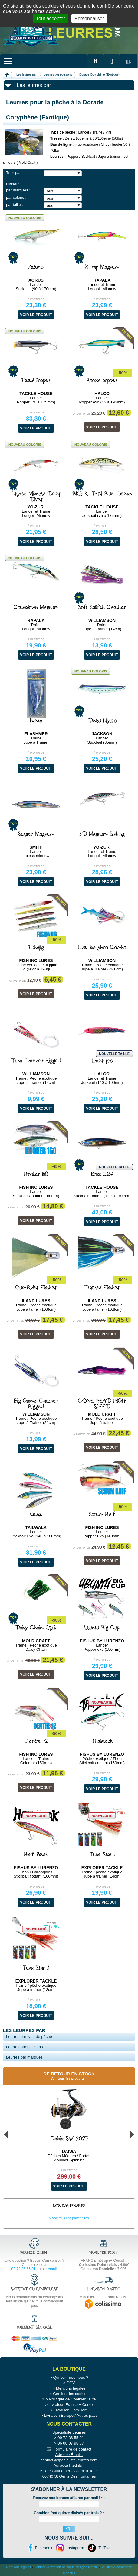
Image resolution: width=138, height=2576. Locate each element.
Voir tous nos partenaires (70, 2218)
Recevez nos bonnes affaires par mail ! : (69, 2498)
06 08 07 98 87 (71, 2443)
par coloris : (16, 197)
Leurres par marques (24, 2057)
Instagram (75, 2548)
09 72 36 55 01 (24, 2269)
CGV (71, 2383)
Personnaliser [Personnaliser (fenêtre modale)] (89, 18)
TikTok (104, 2548)
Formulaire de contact (72, 2449)
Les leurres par (26, 74)
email (52, 2269)
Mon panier (127, 66)
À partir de (36, 299)
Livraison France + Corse (71, 2404)
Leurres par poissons (58, 74)
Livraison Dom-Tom (71, 2410)
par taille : (14, 204)
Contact (39, 2567)
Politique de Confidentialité (72, 2399)
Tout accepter (50, 18)
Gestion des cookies (70, 2393)
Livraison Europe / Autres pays (70, 2415)
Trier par (13, 172)
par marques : (18, 190)
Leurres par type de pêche (29, 2036)
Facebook (43, 2548)
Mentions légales (71, 2388)
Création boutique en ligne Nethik (73, 2567)
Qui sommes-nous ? (70, 2377)
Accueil (7, 75)
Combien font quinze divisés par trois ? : (69, 2513)
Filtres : (12, 184)
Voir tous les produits (67, 2078)
